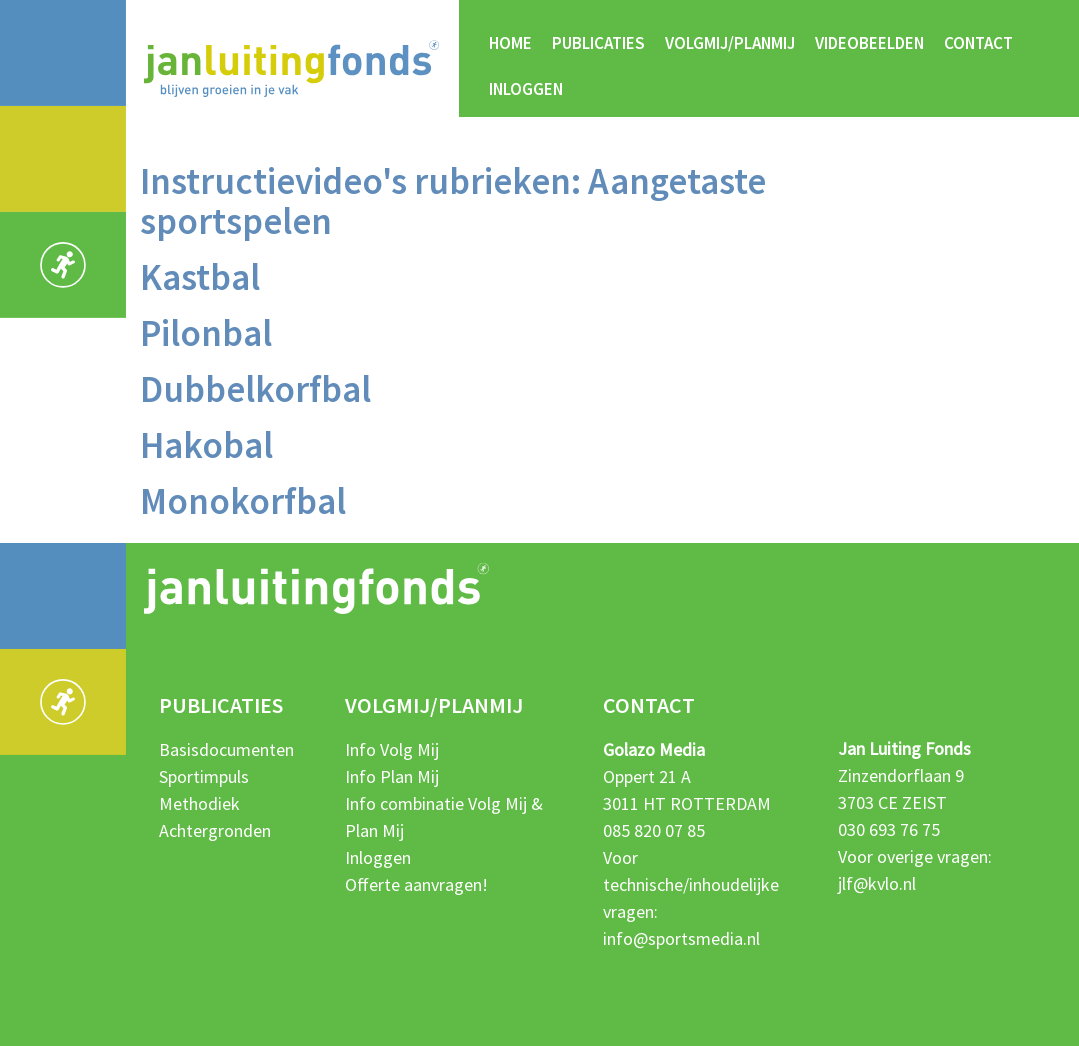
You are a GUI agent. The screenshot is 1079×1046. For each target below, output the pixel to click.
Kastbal (200, 277)
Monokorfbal (243, 501)
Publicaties (598, 43)
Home (510, 43)
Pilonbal (206, 333)
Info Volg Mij (392, 749)
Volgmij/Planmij (730, 43)
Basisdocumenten (226, 749)
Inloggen (526, 89)
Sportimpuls (204, 776)
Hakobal (206, 445)
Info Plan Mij (392, 776)
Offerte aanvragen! (416, 884)
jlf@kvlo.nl (877, 883)
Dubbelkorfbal (255, 389)
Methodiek (199, 803)
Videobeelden (869, 43)
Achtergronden (215, 830)
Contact (978, 43)
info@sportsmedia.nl (681, 938)
